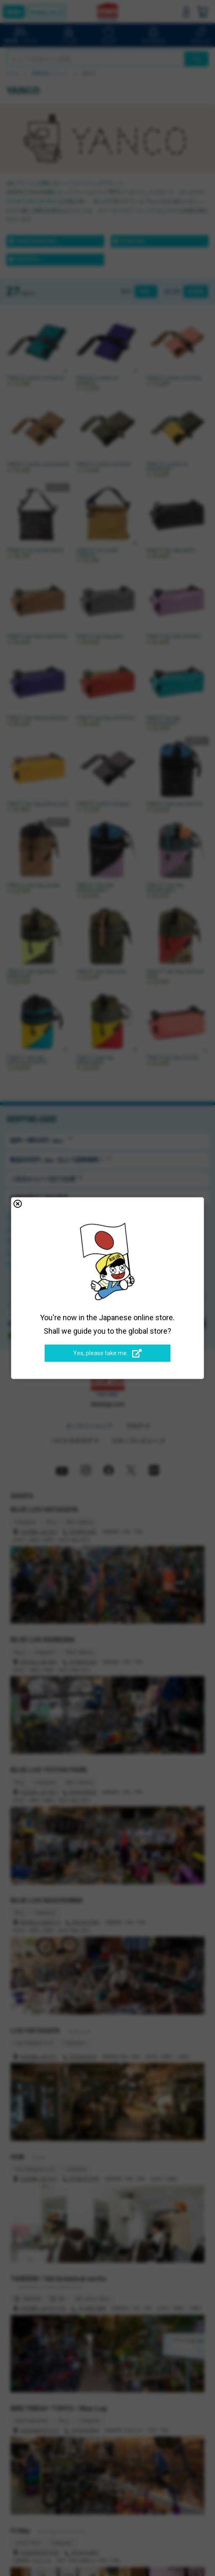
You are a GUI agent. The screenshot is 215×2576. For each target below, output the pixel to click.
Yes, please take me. (107, 1353)
